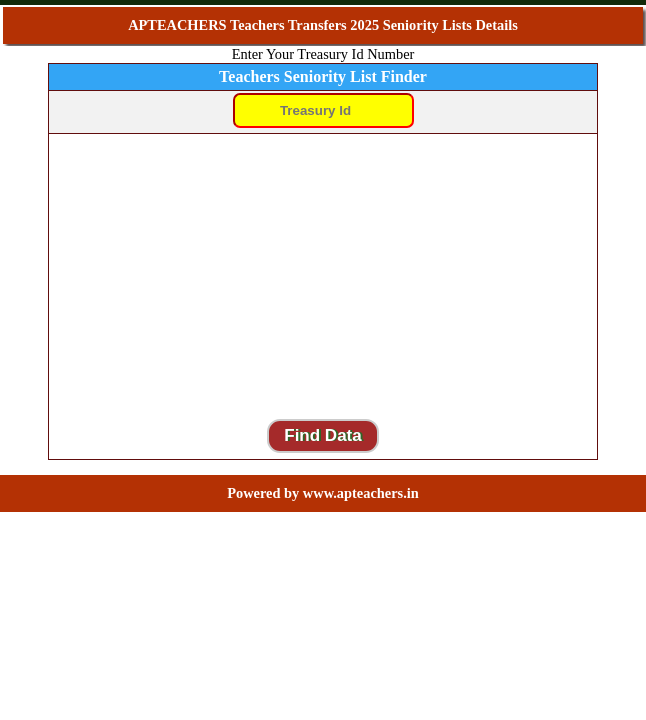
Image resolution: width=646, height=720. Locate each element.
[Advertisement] (323, 276)
